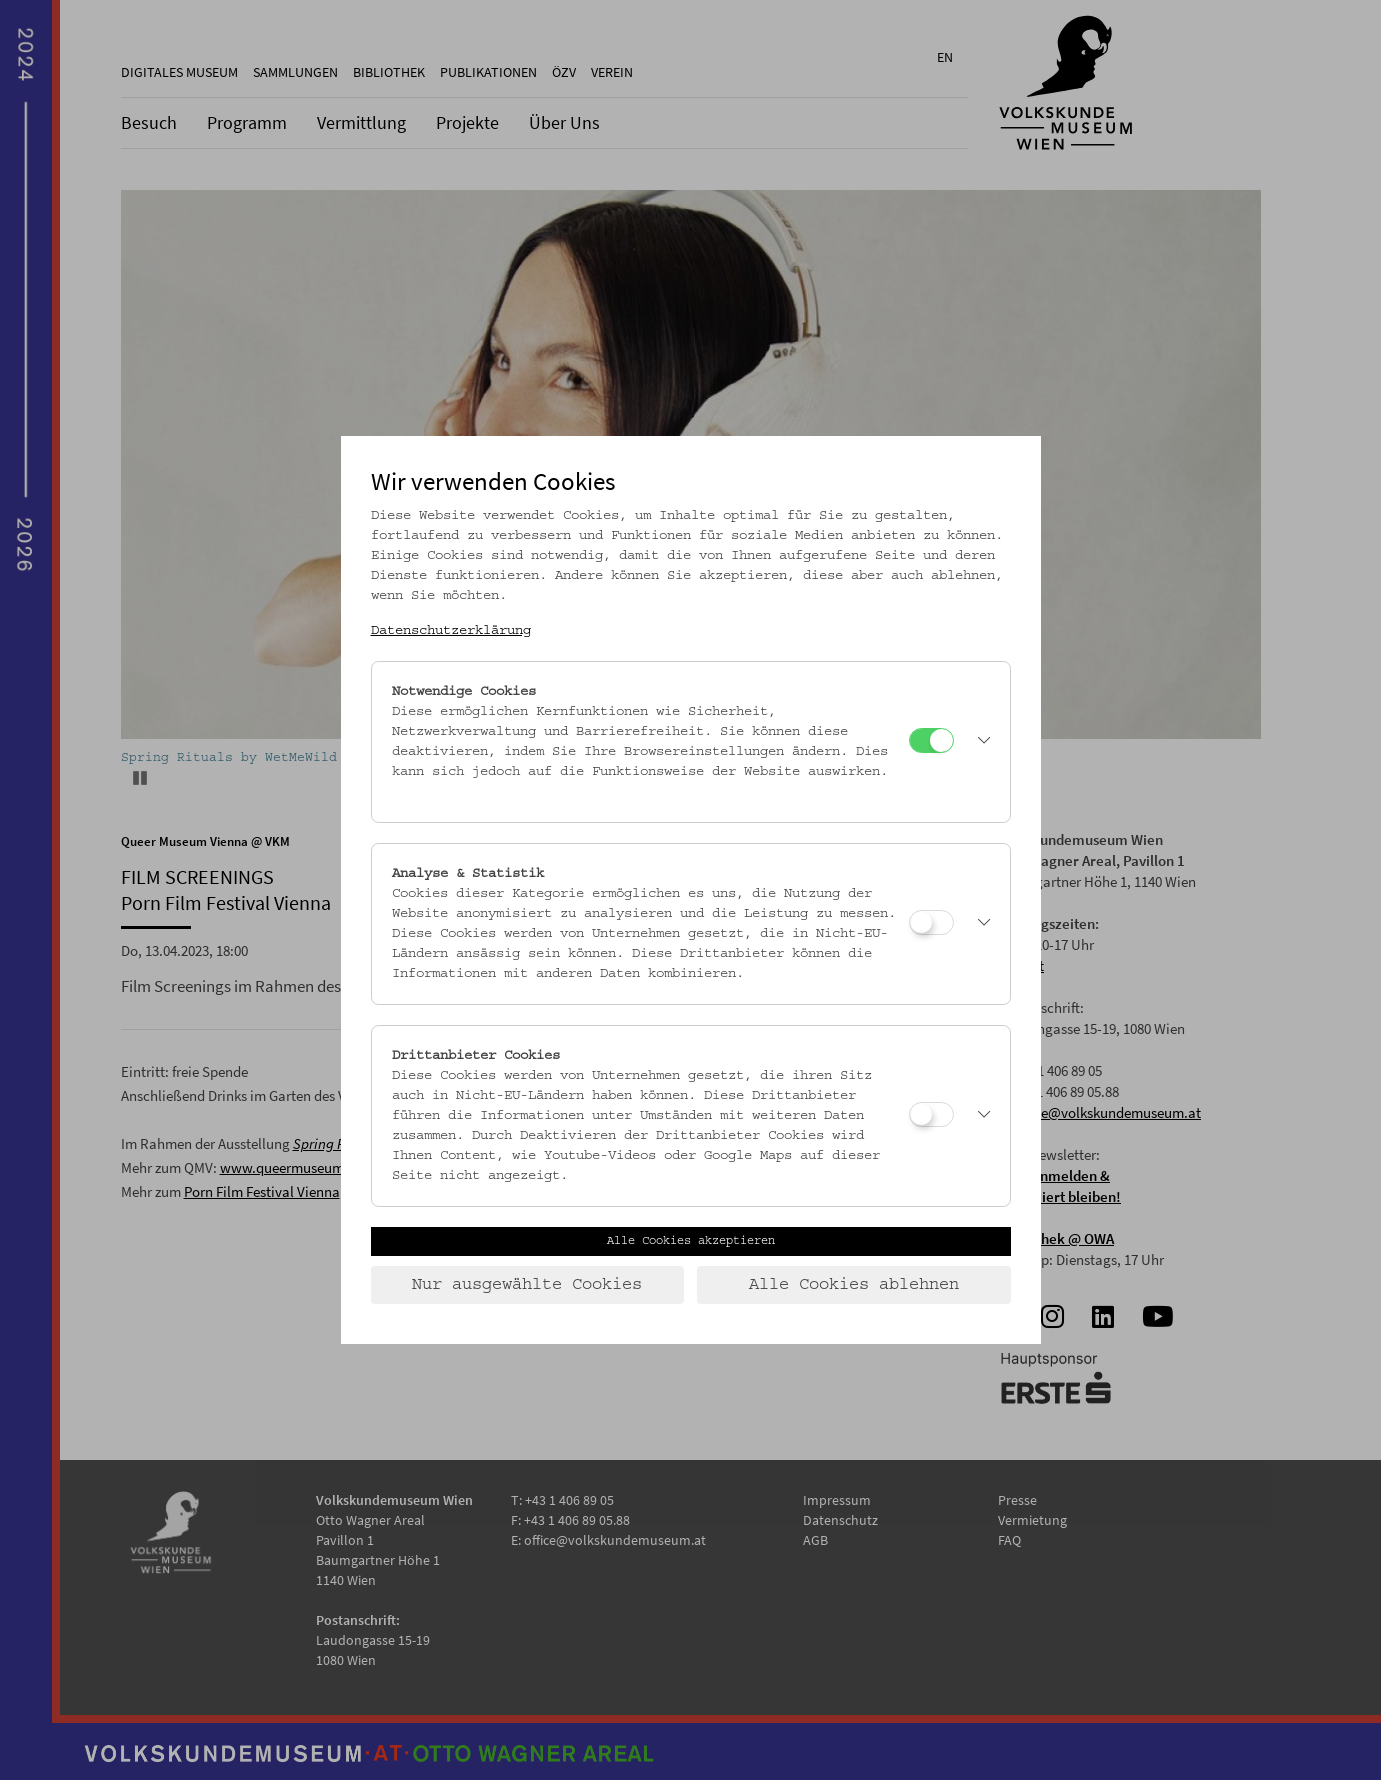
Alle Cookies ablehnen (854, 1285)
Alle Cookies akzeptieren (691, 1241)
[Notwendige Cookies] (931, 740)
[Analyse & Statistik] (931, 922)
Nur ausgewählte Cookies (527, 1285)
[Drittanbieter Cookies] (931, 1114)
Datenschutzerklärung (451, 631)
